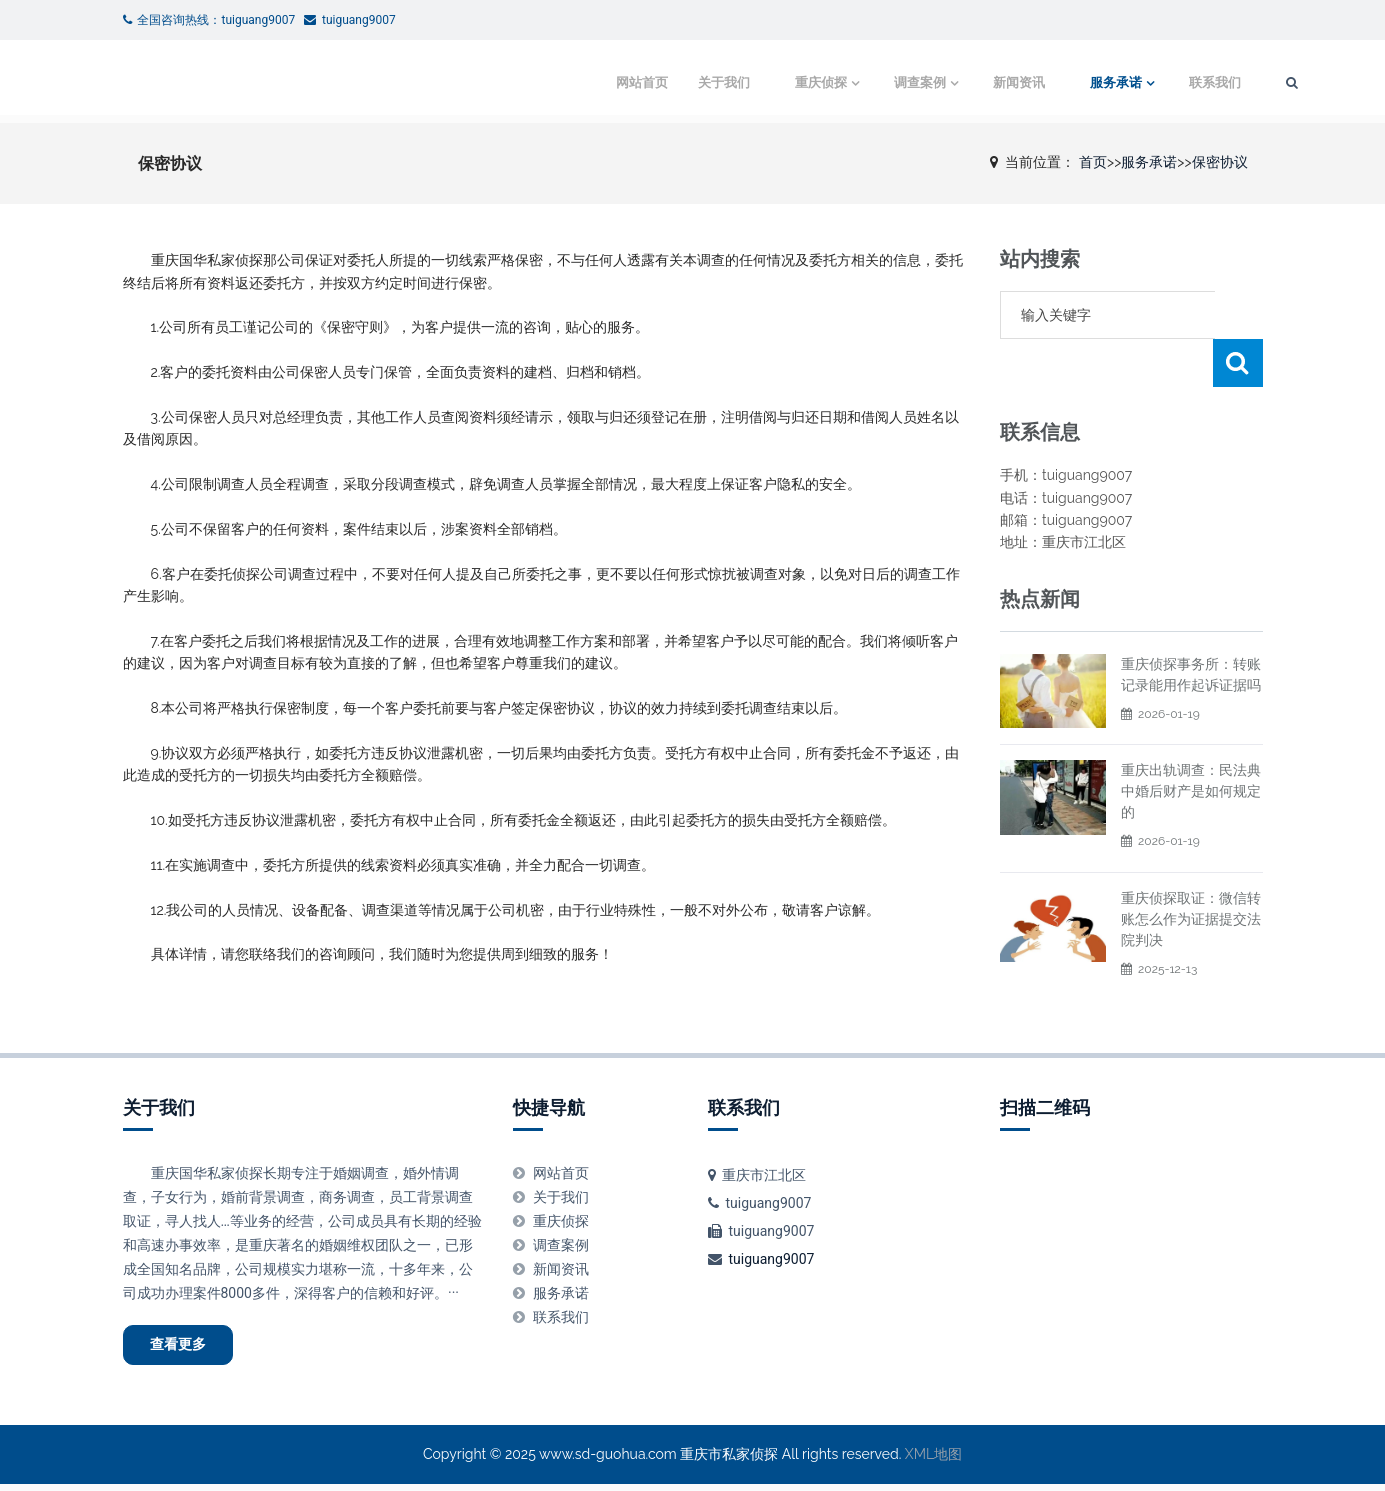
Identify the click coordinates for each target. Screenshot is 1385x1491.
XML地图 (933, 1461)
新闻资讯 (956, 82)
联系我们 (1155, 82)
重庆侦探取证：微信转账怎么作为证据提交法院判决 (1191, 871)
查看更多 (189, 1348)
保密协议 (1220, 162)
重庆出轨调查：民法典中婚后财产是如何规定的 (1191, 743)
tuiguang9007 (771, 1259)
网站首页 (573, 82)
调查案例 (854, 82)
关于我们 (655, 82)
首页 (1093, 162)
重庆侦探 (752, 82)
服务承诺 (1053, 82)
